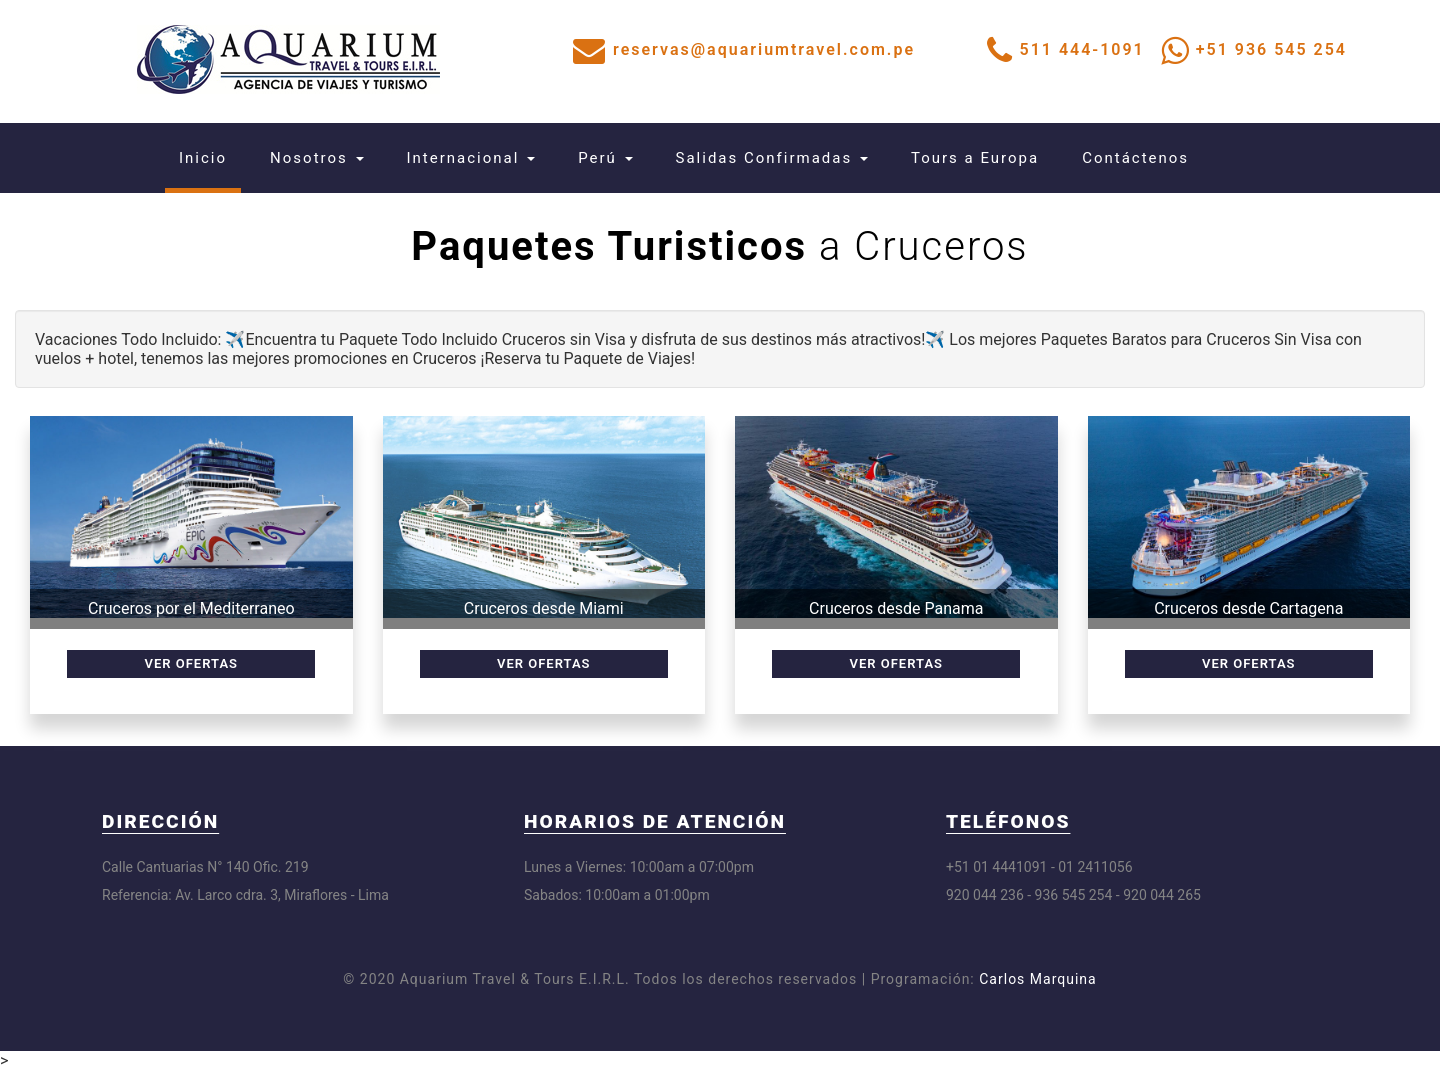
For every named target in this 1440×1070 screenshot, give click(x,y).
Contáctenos (1135, 158)
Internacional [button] (471, 158)
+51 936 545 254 (1271, 49)
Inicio (210, 157)
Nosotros (316, 158)
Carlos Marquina (1037, 979)
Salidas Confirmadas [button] (772, 158)
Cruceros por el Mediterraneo (191, 608)
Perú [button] (605, 158)
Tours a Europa (975, 158)
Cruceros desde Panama (896, 608)
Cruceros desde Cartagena (1248, 608)
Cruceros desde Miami (544, 608)
